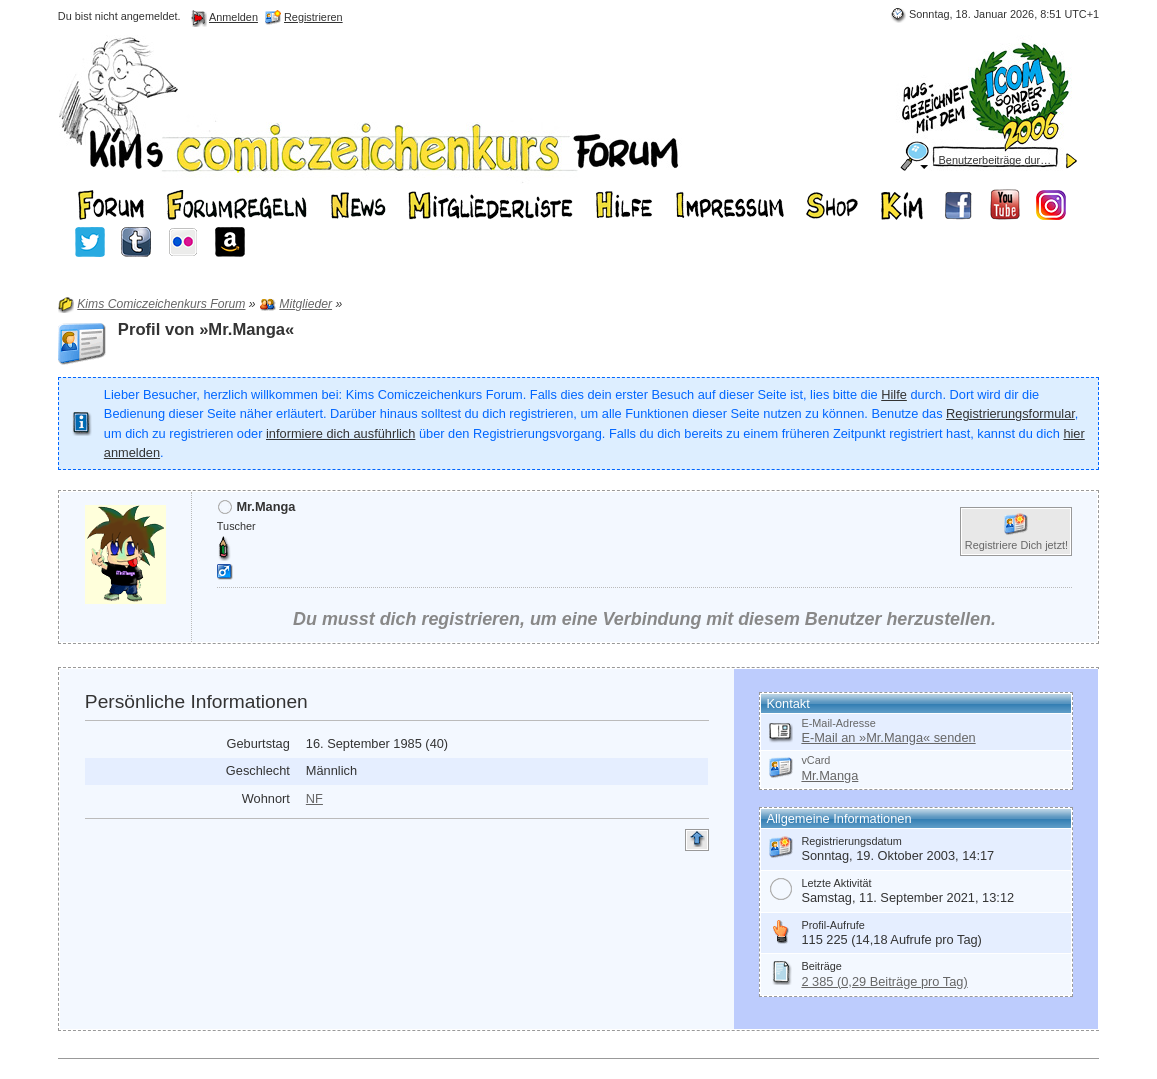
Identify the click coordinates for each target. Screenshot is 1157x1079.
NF (314, 798)
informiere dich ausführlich (340, 433)
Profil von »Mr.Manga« (206, 329)
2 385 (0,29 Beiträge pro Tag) (884, 981)
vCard (815, 760)
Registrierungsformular (1010, 413)
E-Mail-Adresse (838, 723)
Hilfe (894, 394)
